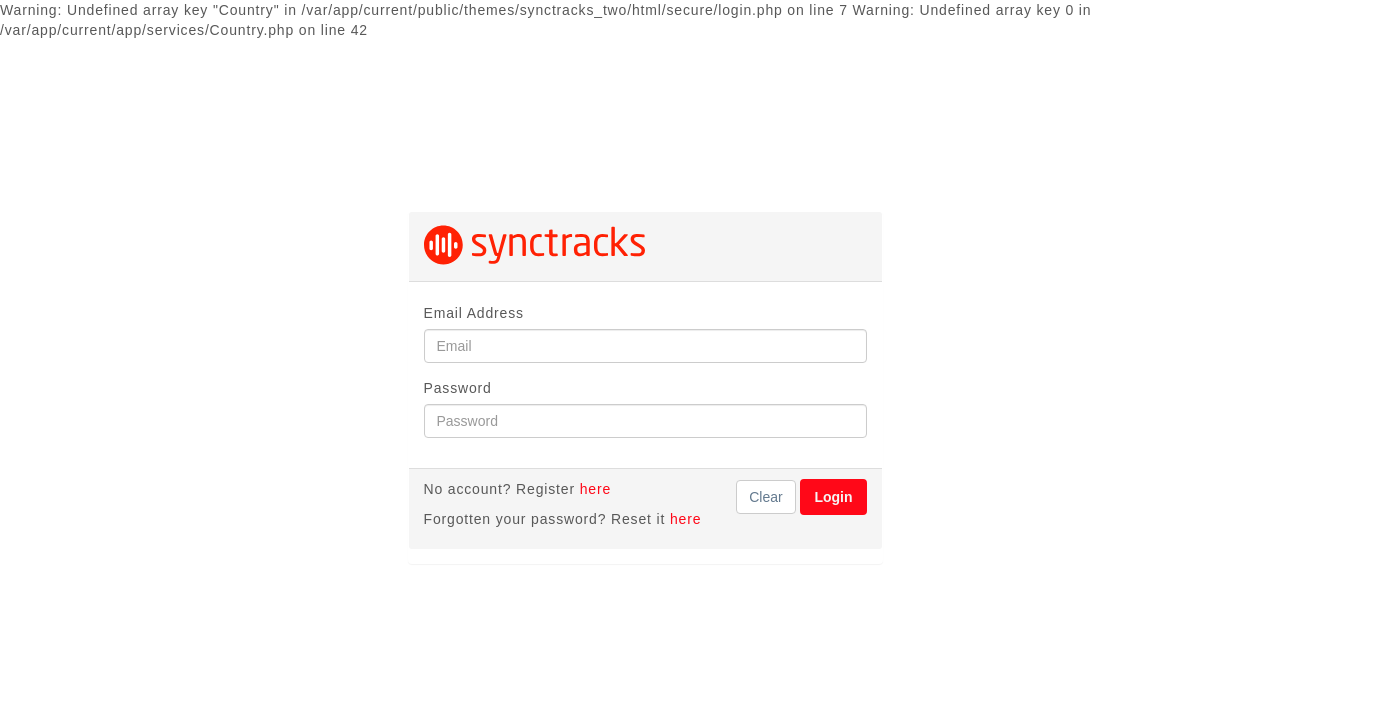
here (595, 489)
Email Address (474, 313)
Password (458, 388)
